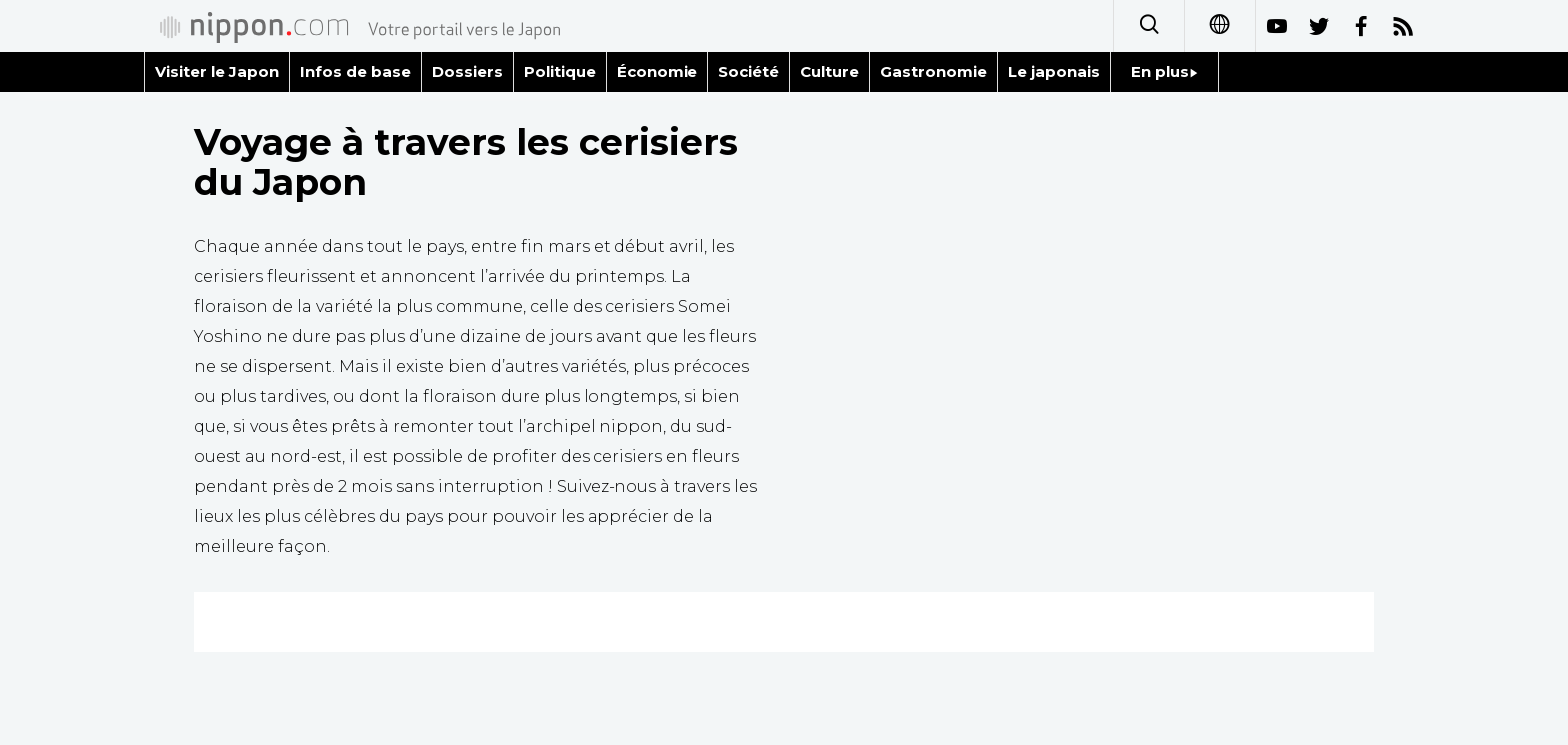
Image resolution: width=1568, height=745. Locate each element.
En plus (1164, 71)
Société (748, 71)
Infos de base (355, 71)
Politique (560, 71)
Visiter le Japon (217, 71)
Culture (829, 71)
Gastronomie (933, 71)
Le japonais (1054, 71)
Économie (657, 71)
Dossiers (467, 71)
